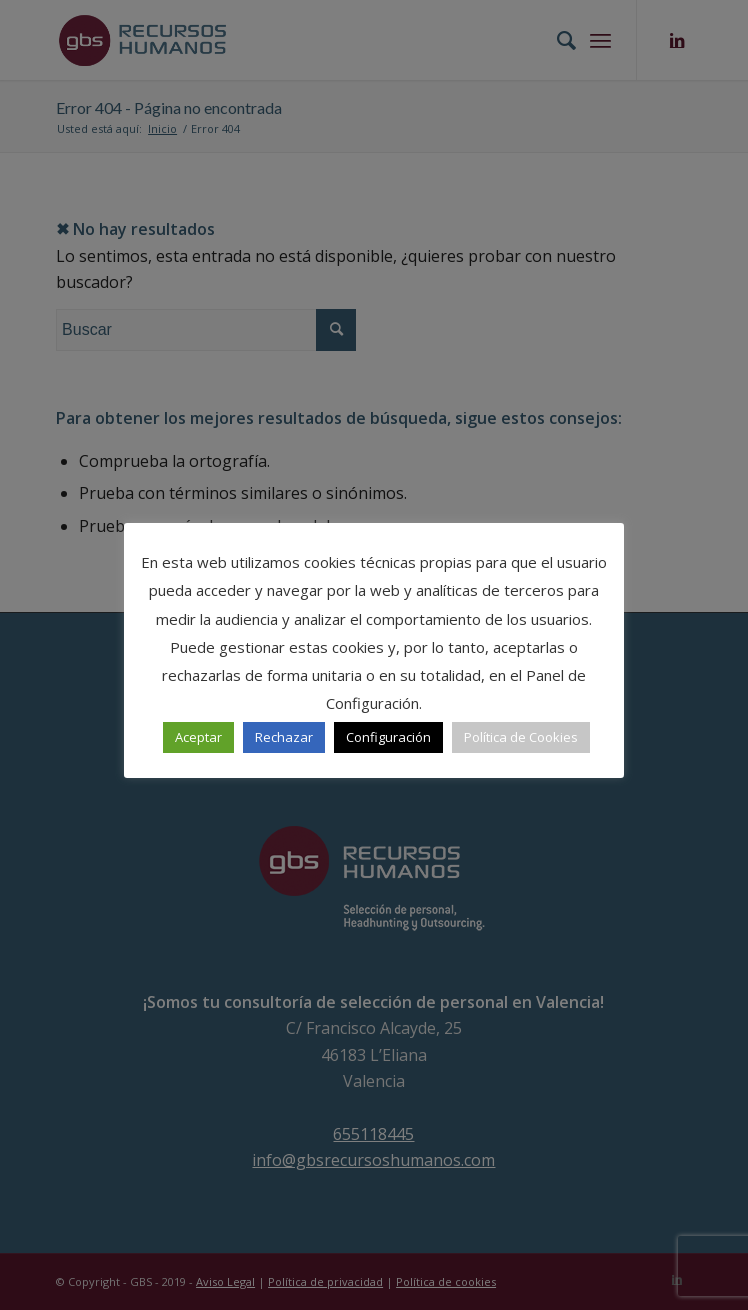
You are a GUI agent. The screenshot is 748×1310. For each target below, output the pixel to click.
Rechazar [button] (284, 737)
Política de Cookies (521, 737)
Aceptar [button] (198, 737)
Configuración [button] (388, 737)
